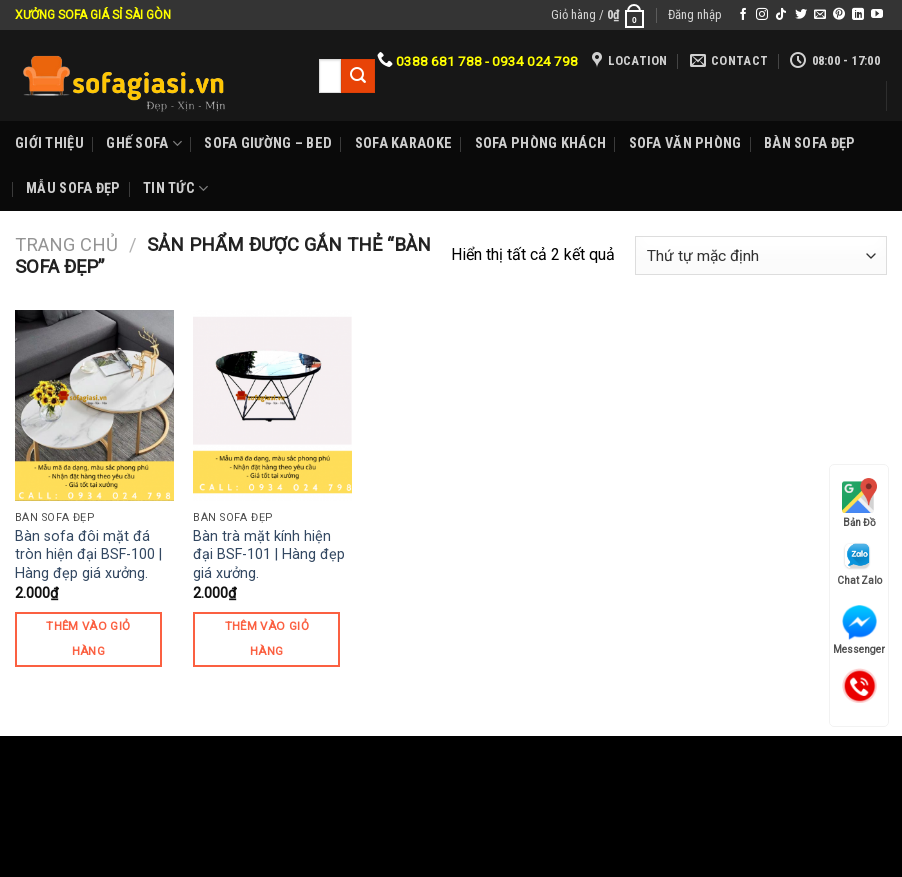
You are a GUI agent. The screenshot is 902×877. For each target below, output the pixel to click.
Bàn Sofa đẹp (809, 143)
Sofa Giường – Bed (268, 143)
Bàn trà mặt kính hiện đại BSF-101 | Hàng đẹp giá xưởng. (269, 555)
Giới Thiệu (49, 143)
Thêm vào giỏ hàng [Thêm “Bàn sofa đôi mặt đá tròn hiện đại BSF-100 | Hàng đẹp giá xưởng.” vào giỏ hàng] (88, 638)
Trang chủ (66, 244)
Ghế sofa (144, 143)
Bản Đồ (859, 503)
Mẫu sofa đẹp (73, 188)
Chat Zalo (859, 563)
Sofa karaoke (403, 143)
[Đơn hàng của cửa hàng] (761, 255)
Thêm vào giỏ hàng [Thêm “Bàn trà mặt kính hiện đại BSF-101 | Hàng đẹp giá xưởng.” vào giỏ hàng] (267, 638)
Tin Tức (176, 188)
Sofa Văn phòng (685, 143)
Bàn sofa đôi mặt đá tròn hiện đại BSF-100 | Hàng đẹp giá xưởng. (88, 555)
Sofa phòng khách (541, 143)
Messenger (859, 630)
